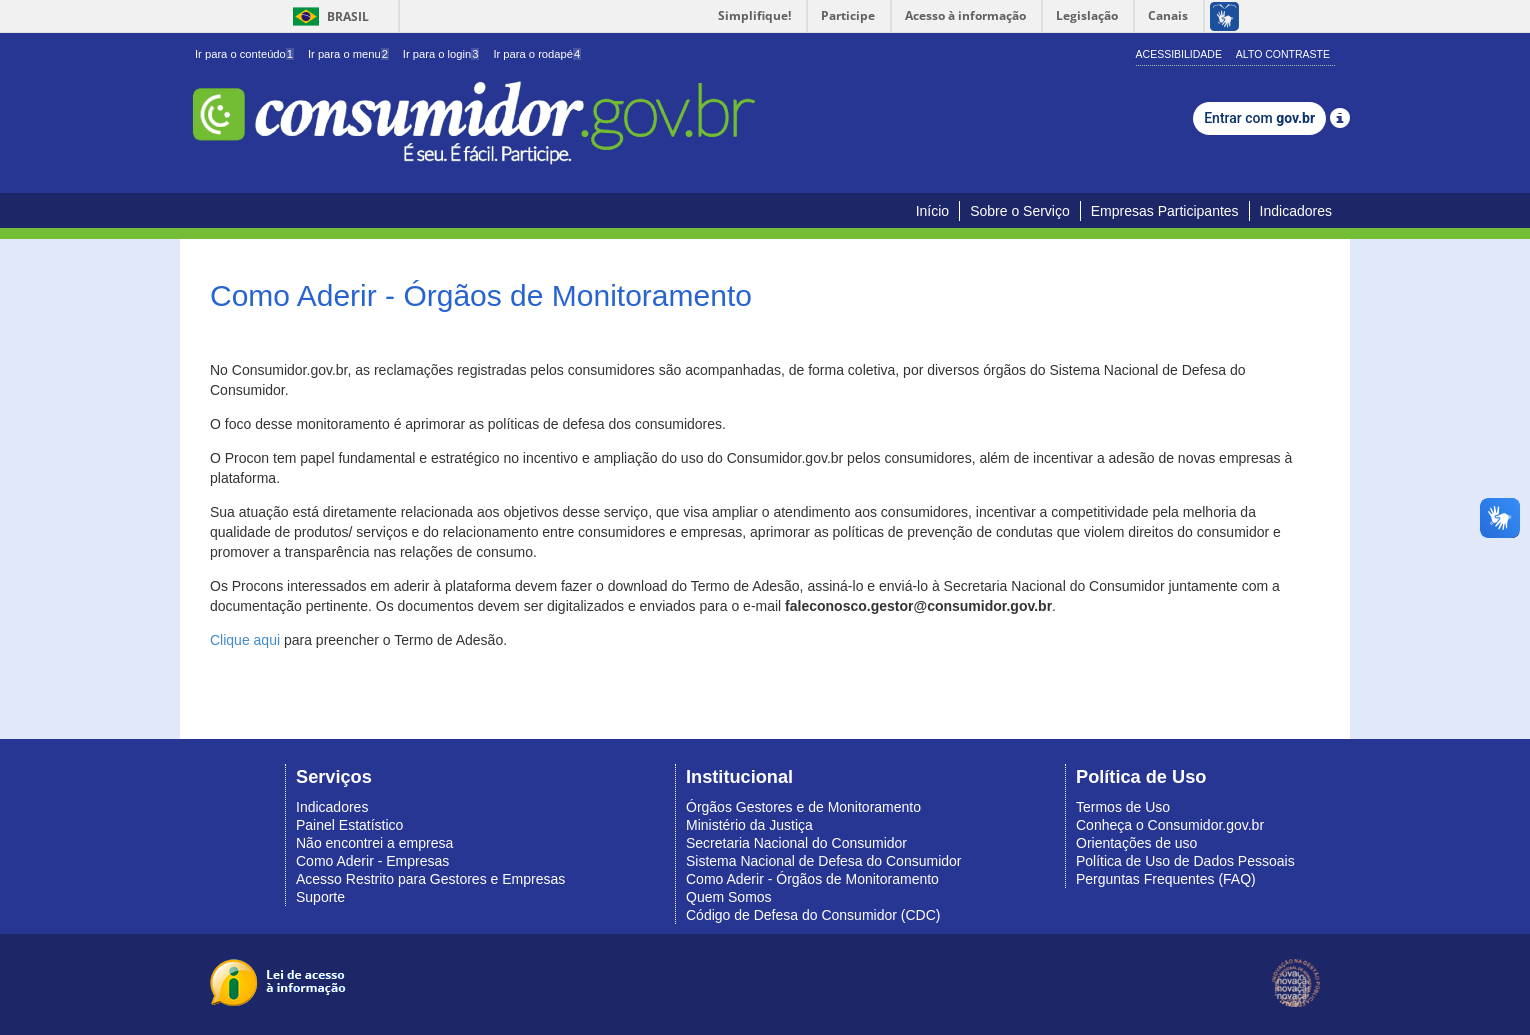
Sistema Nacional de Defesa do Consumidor (823, 861)
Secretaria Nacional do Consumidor (796, 843)
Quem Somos (729, 897)
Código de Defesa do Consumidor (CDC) (813, 915)
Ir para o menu (348, 54)
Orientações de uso (1136, 843)
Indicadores (1296, 211)
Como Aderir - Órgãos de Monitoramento (812, 879)
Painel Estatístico (349, 825)
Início (932, 211)
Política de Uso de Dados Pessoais (1185, 861)
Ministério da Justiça (749, 825)
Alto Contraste (1283, 54)
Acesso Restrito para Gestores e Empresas (430, 879)
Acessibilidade (1179, 54)
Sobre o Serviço (1020, 211)
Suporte (320, 897)
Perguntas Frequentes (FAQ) (1166, 879)
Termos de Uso (1123, 807)
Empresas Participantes (1165, 211)
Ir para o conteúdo (244, 54)
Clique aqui (245, 640)
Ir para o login (441, 54)
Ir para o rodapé (537, 54)
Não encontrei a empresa (374, 843)
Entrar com (1259, 118)
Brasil (327, 16)
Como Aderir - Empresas (372, 861)
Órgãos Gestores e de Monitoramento (803, 807)
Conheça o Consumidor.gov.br (1170, 825)
